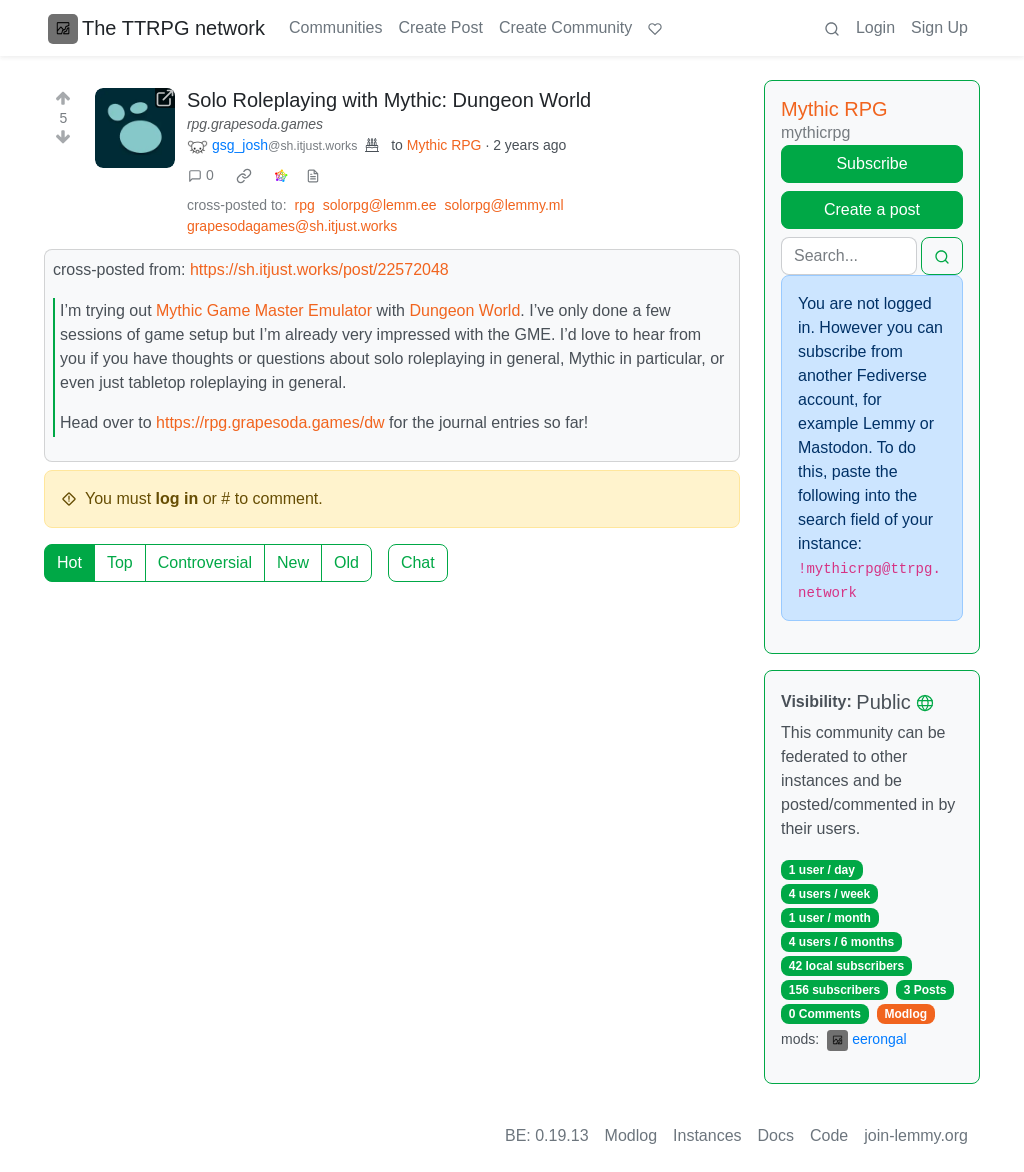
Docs (776, 1135)
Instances (707, 1135)
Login (875, 27)
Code (829, 1135)
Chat (418, 562)
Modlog (905, 1014)
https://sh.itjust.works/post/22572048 (319, 269)
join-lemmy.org (916, 1135)
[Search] (849, 256)
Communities (335, 27)
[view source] (313, 175)
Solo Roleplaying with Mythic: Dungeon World (389, 100)
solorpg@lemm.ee (380, 205)
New (293, 562)
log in (177, 498)
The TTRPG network (156, 28)
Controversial (205, 562)
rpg (305, 205)
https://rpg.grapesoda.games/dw (270, 422)
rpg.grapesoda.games (255, 124)
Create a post (872, 209)
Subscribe (871, 163)
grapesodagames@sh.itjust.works (292, 226)
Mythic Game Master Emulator (264, 310)
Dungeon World (464, 310)
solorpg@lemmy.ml (504, 205)
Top (120, 562)
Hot (69, 562)
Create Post (440, 27)
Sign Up (939, 27)
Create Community (565, 27)
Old (346, 562)
